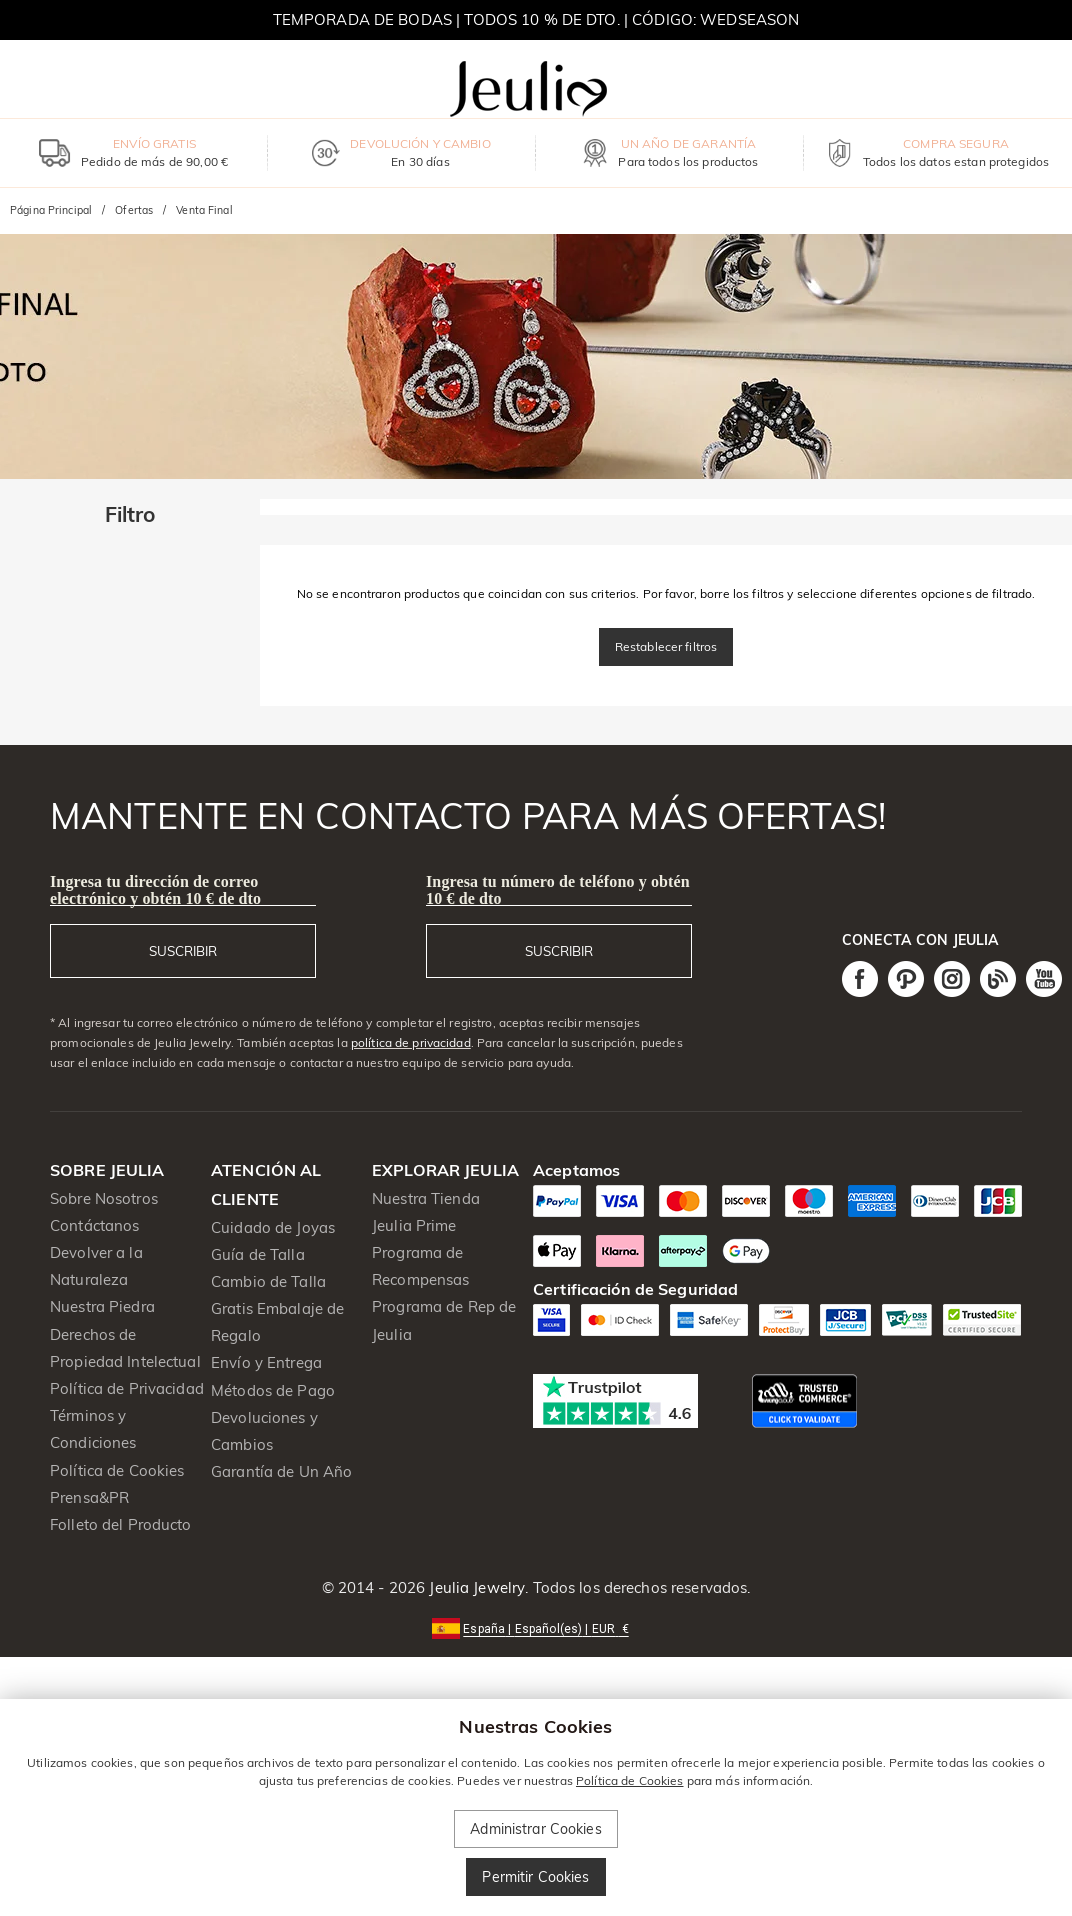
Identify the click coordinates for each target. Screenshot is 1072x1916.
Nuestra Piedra (102, 1306)
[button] (535, 1627)
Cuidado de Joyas (273, 1227)
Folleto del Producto (121, 1524)
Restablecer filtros (666, 646)
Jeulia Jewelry (475, 1587)
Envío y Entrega (266, 1362)
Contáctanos (94, 1225)
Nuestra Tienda (426, 1198)
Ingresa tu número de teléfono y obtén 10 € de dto (558, 890)
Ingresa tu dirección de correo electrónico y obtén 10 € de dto (155, 890)
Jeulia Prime (414, 1225)
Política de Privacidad (127, 1388)
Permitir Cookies (535, 1877)
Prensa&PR (89, 1497)
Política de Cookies (117, 1470)
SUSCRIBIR (183, 951)
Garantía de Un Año (281, 1471)
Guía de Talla (258, 1254)
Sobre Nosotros (104, 1198)
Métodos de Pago (273, 1390)
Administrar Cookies (536, 1829)
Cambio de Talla (268, 1281)
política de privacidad (411, 1042)
